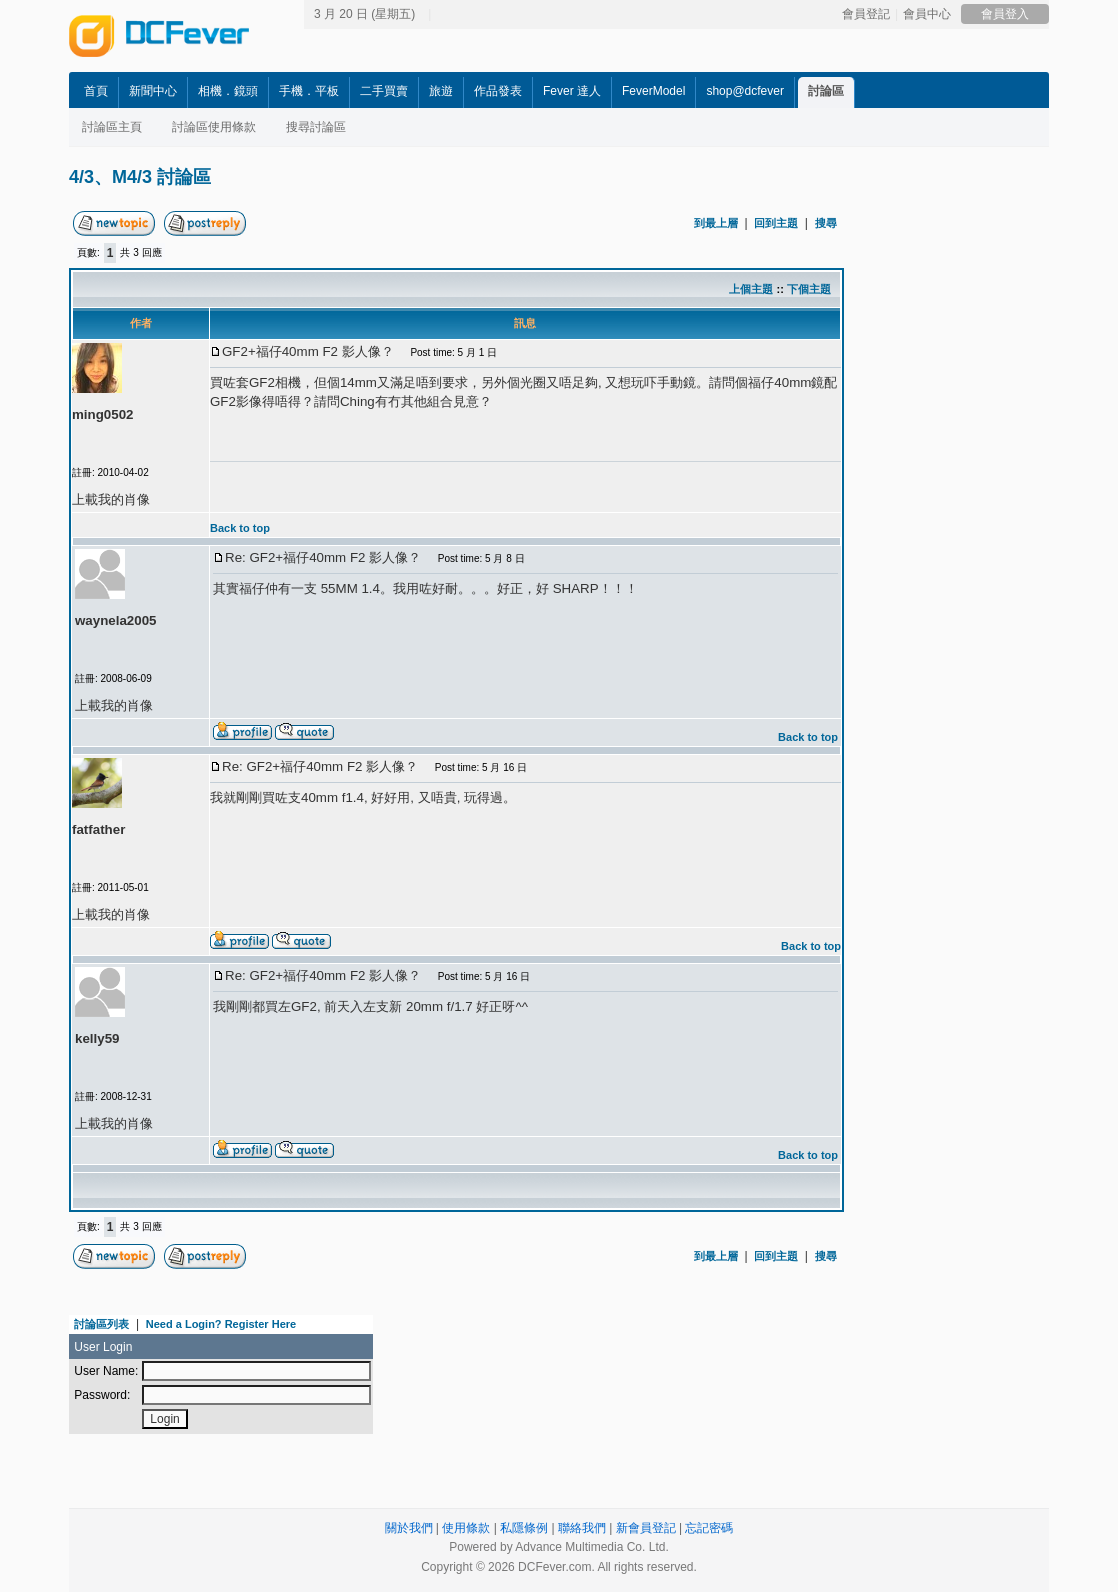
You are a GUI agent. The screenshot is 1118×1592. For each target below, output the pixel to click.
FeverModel (653, 91)
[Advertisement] (248, 394)
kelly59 (97, 1038)
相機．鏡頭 (228, 91)
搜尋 (826, 223)
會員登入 (1005, 14)
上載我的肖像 (114, 705)
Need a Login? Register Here (221, 1324)
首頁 (96, 91)
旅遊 (441, 91)
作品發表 (498, 91)
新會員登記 (646, 1528)
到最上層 (716, 223)
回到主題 (776, 223)
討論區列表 (101, 1324)
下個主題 (809, 289)
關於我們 (409, 1528)
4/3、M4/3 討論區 (140, 177)
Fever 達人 (572, 91)
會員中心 (927, 14)
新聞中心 (153, 91)
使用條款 (466, 1528)
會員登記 (866, 14)
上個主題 (751, 289)
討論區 (826, 91)
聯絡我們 (582, 1528)
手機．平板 (309, 91)
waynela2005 (116, 620)
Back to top (808, 737)
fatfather (98, 829)
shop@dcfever (745, 91)
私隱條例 (524, 1528)
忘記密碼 (709, 1528)
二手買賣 (384, 91)
